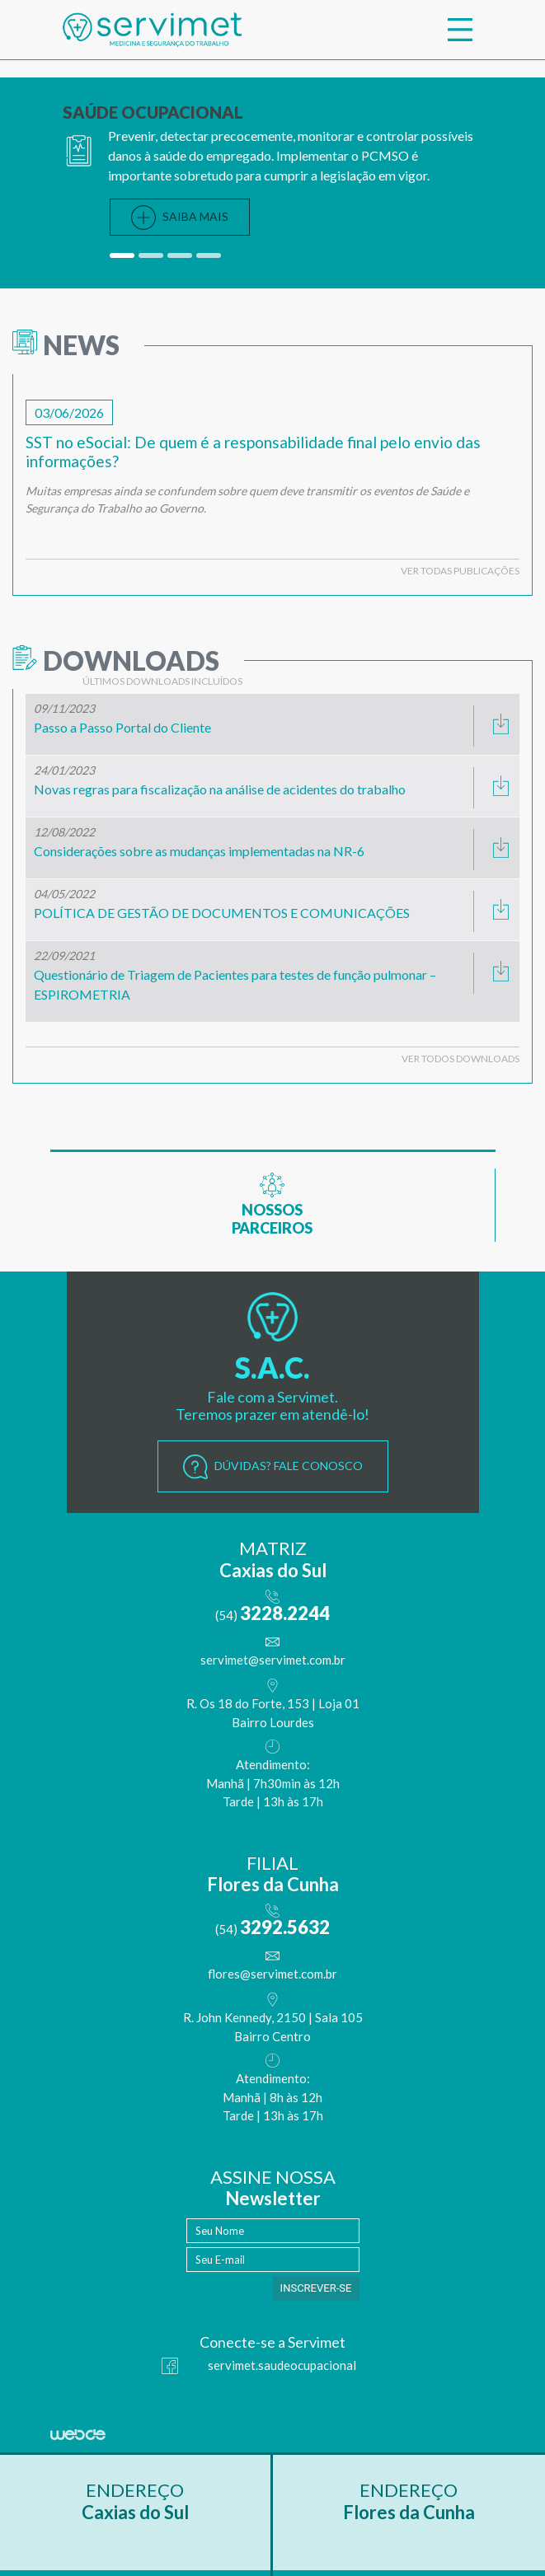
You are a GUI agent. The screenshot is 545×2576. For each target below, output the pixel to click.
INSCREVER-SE (316, 2288)
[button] (124, 255)
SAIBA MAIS (179, 217)
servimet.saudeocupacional (259, 2366)
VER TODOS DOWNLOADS (460, 1058)
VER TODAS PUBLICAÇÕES (460, 570)
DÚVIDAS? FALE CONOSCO (273, 1466)
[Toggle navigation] (460, 29)
